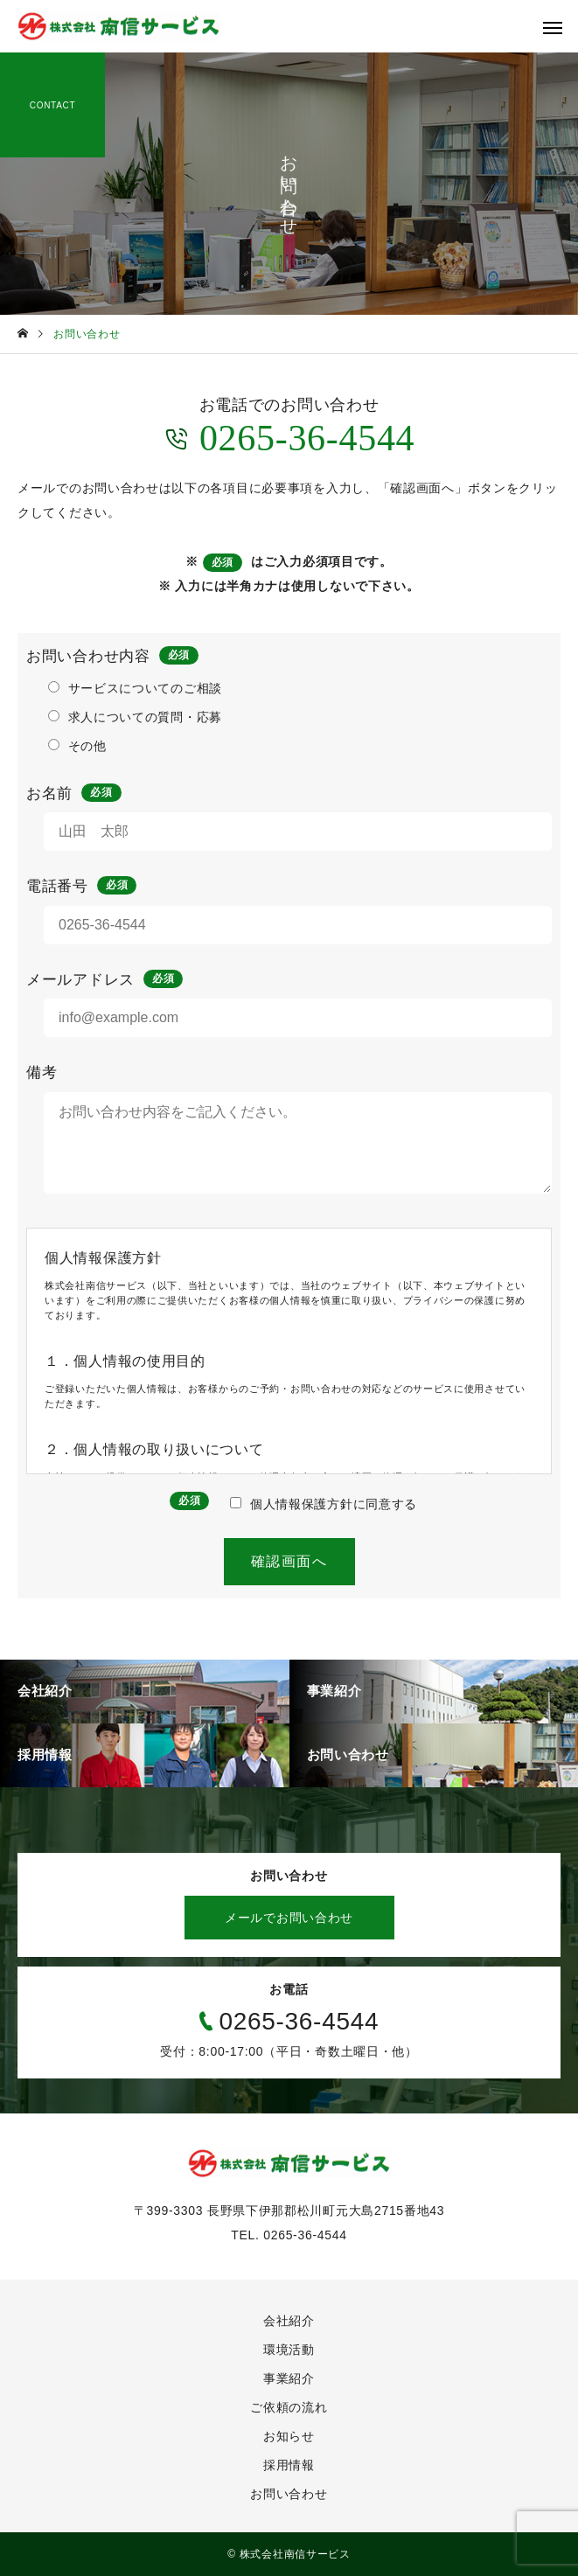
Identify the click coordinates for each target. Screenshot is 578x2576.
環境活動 (289, 2350)
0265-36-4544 (289, 437)
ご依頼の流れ (288, 2407)
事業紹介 (289, 2378)
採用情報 (289, 2465)
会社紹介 (289, 2321)
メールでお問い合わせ (289, 1918)
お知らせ (289, 2436)
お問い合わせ (288, 2494)
